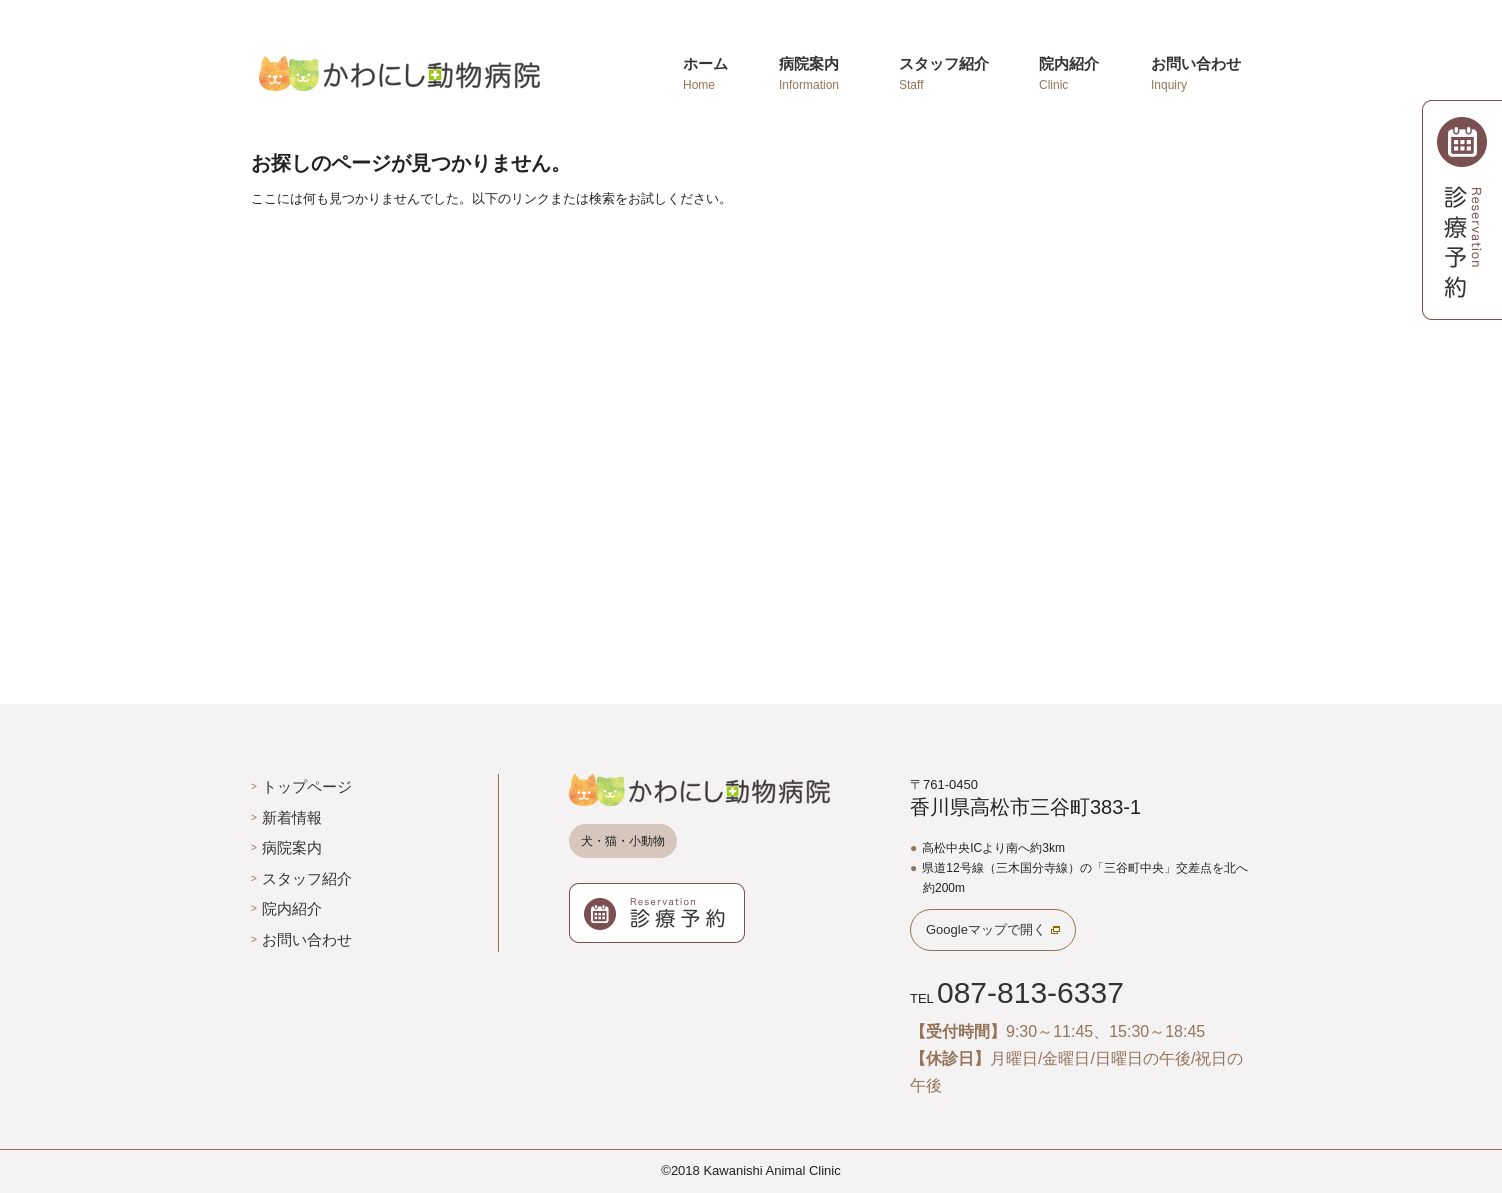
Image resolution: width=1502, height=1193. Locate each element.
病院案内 (292, 847)
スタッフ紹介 (307, 878)
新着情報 (292, 817)
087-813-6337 (1030, 992)
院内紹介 (292, 908)
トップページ (307, 786)
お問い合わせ (307, 939)
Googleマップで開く (986, 929)
